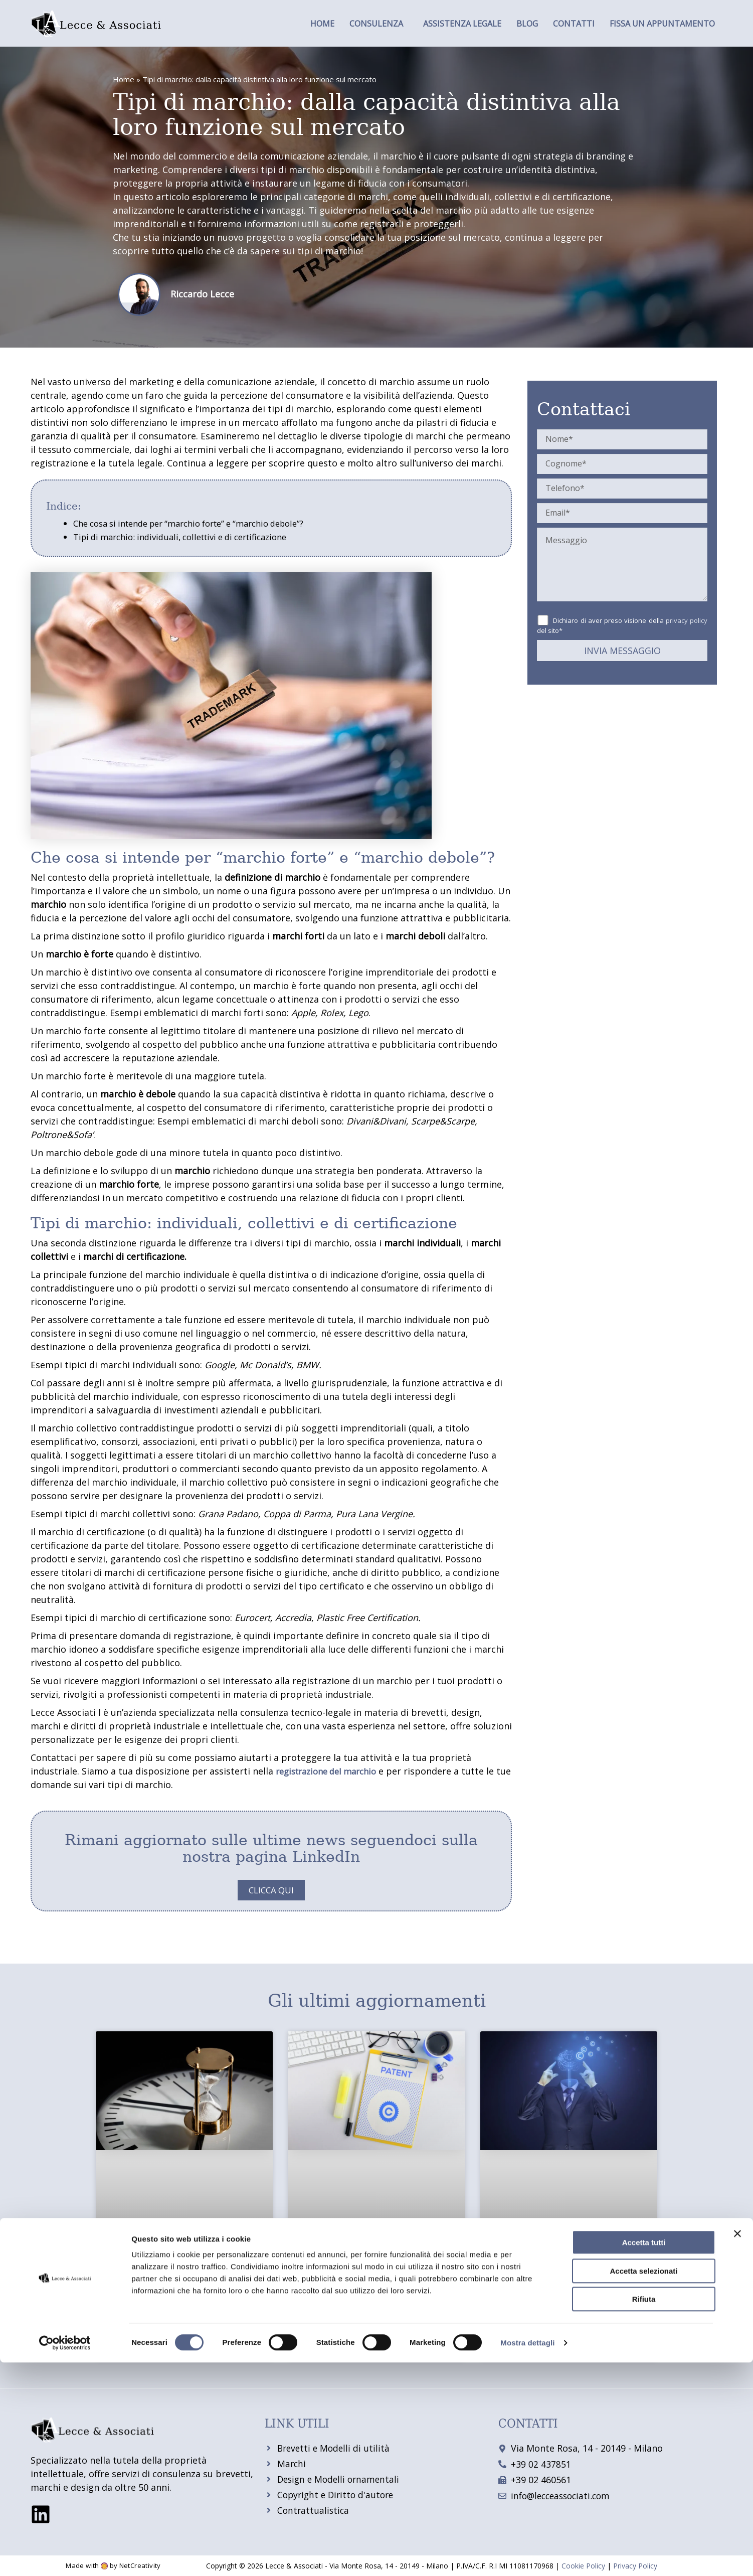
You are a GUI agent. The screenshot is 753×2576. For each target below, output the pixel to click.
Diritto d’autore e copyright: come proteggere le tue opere (565, 2300)
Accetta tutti (644, 2456)
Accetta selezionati (643, 2484)
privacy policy (686, 620)
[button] (379, 23)
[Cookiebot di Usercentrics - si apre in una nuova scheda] (65, 2556)
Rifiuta (644, 2512)
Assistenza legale (462, 23)
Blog (527, 23)
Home (322, 23)
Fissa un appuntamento (662, 23)
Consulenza (376, 23)
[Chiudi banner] (737, 2447)
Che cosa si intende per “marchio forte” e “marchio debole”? (201, 523)
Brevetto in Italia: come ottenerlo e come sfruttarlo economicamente (371, 2300)
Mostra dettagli (527, 2556)
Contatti (574, 23)
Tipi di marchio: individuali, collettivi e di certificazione (191, 537)
